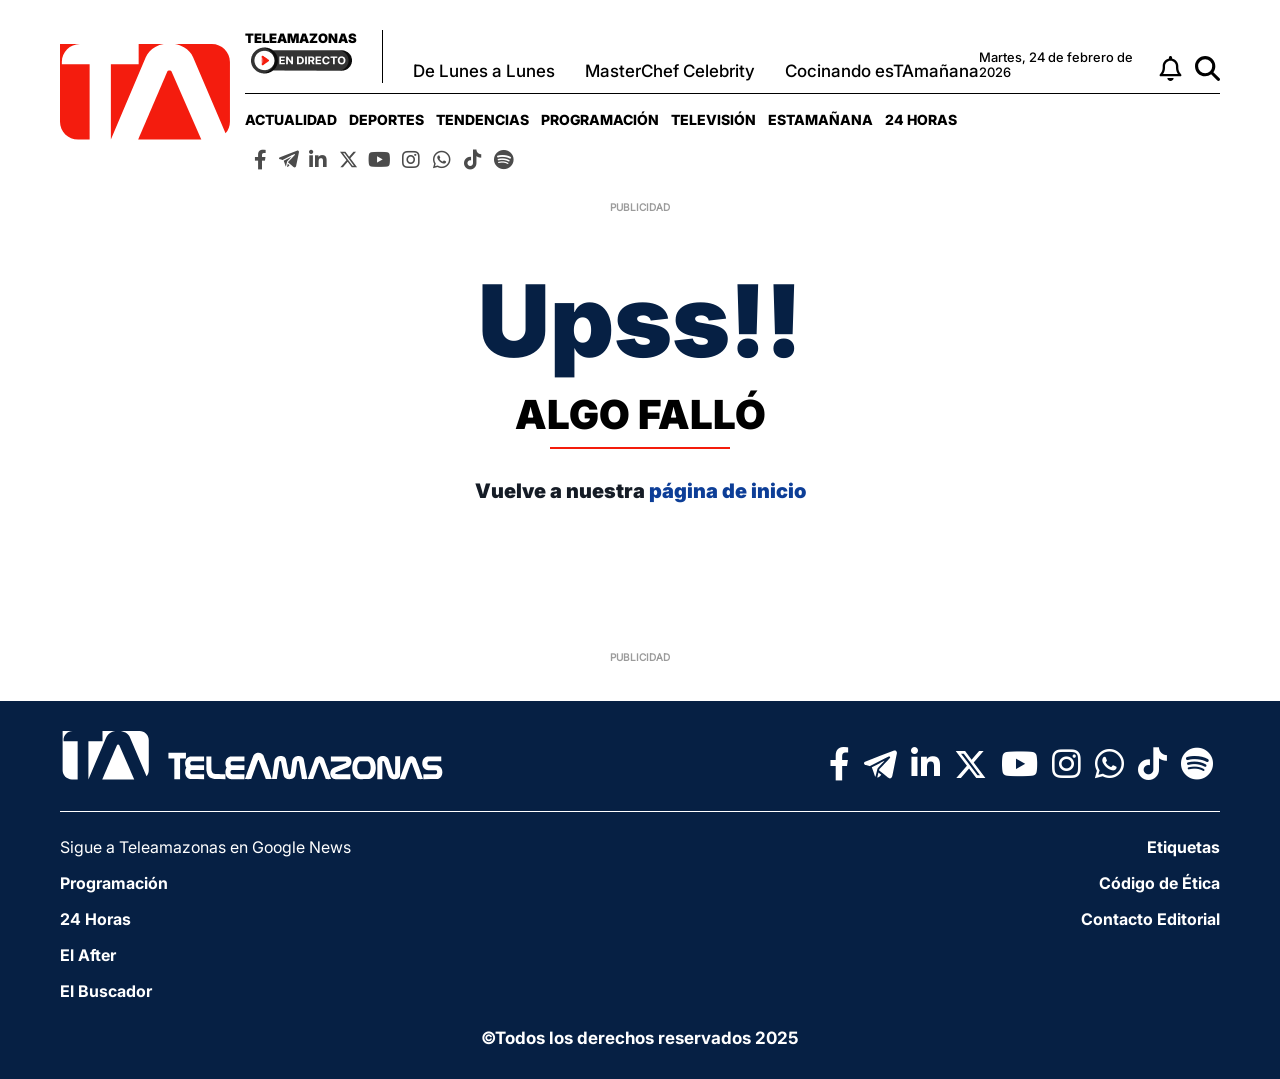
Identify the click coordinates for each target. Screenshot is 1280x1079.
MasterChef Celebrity (670, 71)
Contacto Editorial (1150, 919)
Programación (600, 119)
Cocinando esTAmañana (882, 71)
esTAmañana (820, 119)
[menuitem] (291, 119)
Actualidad (291, 119)
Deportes (386, 119)
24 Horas (921, 119)
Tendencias (482, 119)
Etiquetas (1183, 847)
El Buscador (106, 991)
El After (88, 955)
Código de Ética (1159, 883)
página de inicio (727, 491)
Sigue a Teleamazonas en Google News (205, 847)
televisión (713, 119)
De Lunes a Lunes (484, 71)
